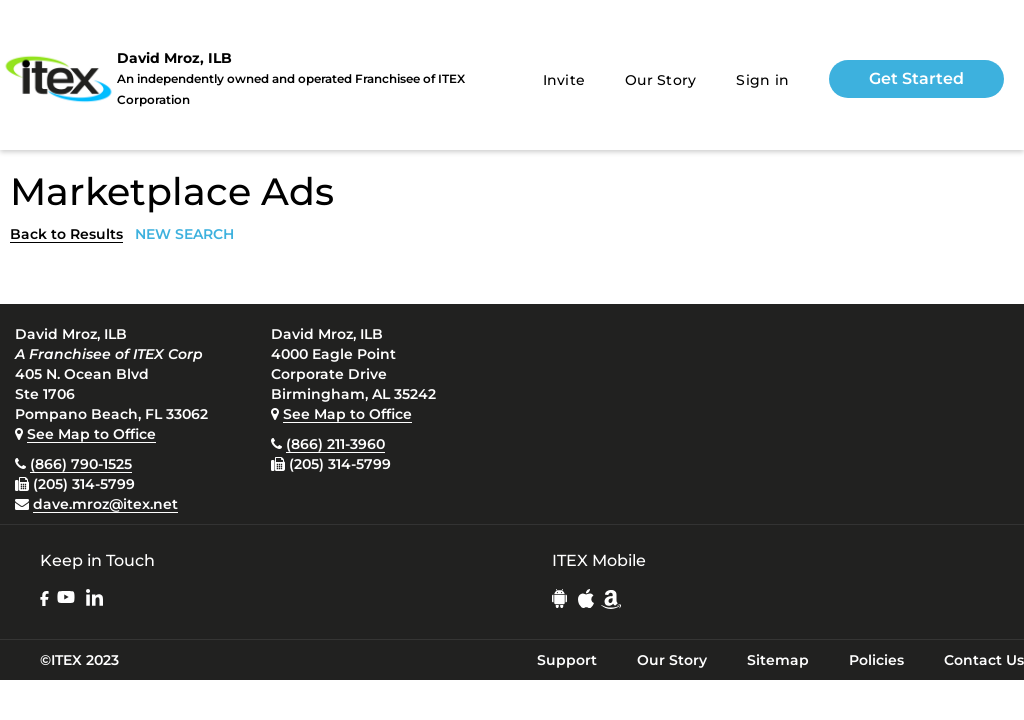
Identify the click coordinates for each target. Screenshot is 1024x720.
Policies (876, 660)
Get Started (916, 78)
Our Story (660, 80)
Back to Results (66, 234)
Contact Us (984, 660)
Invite (564, 80)
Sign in (762, 80)
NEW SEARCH (184, 234)
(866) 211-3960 (335, 444)
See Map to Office (91, 434)
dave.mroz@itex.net (105, 504)
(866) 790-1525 (81, 464)
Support (567, 660)
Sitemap (778, 660)
